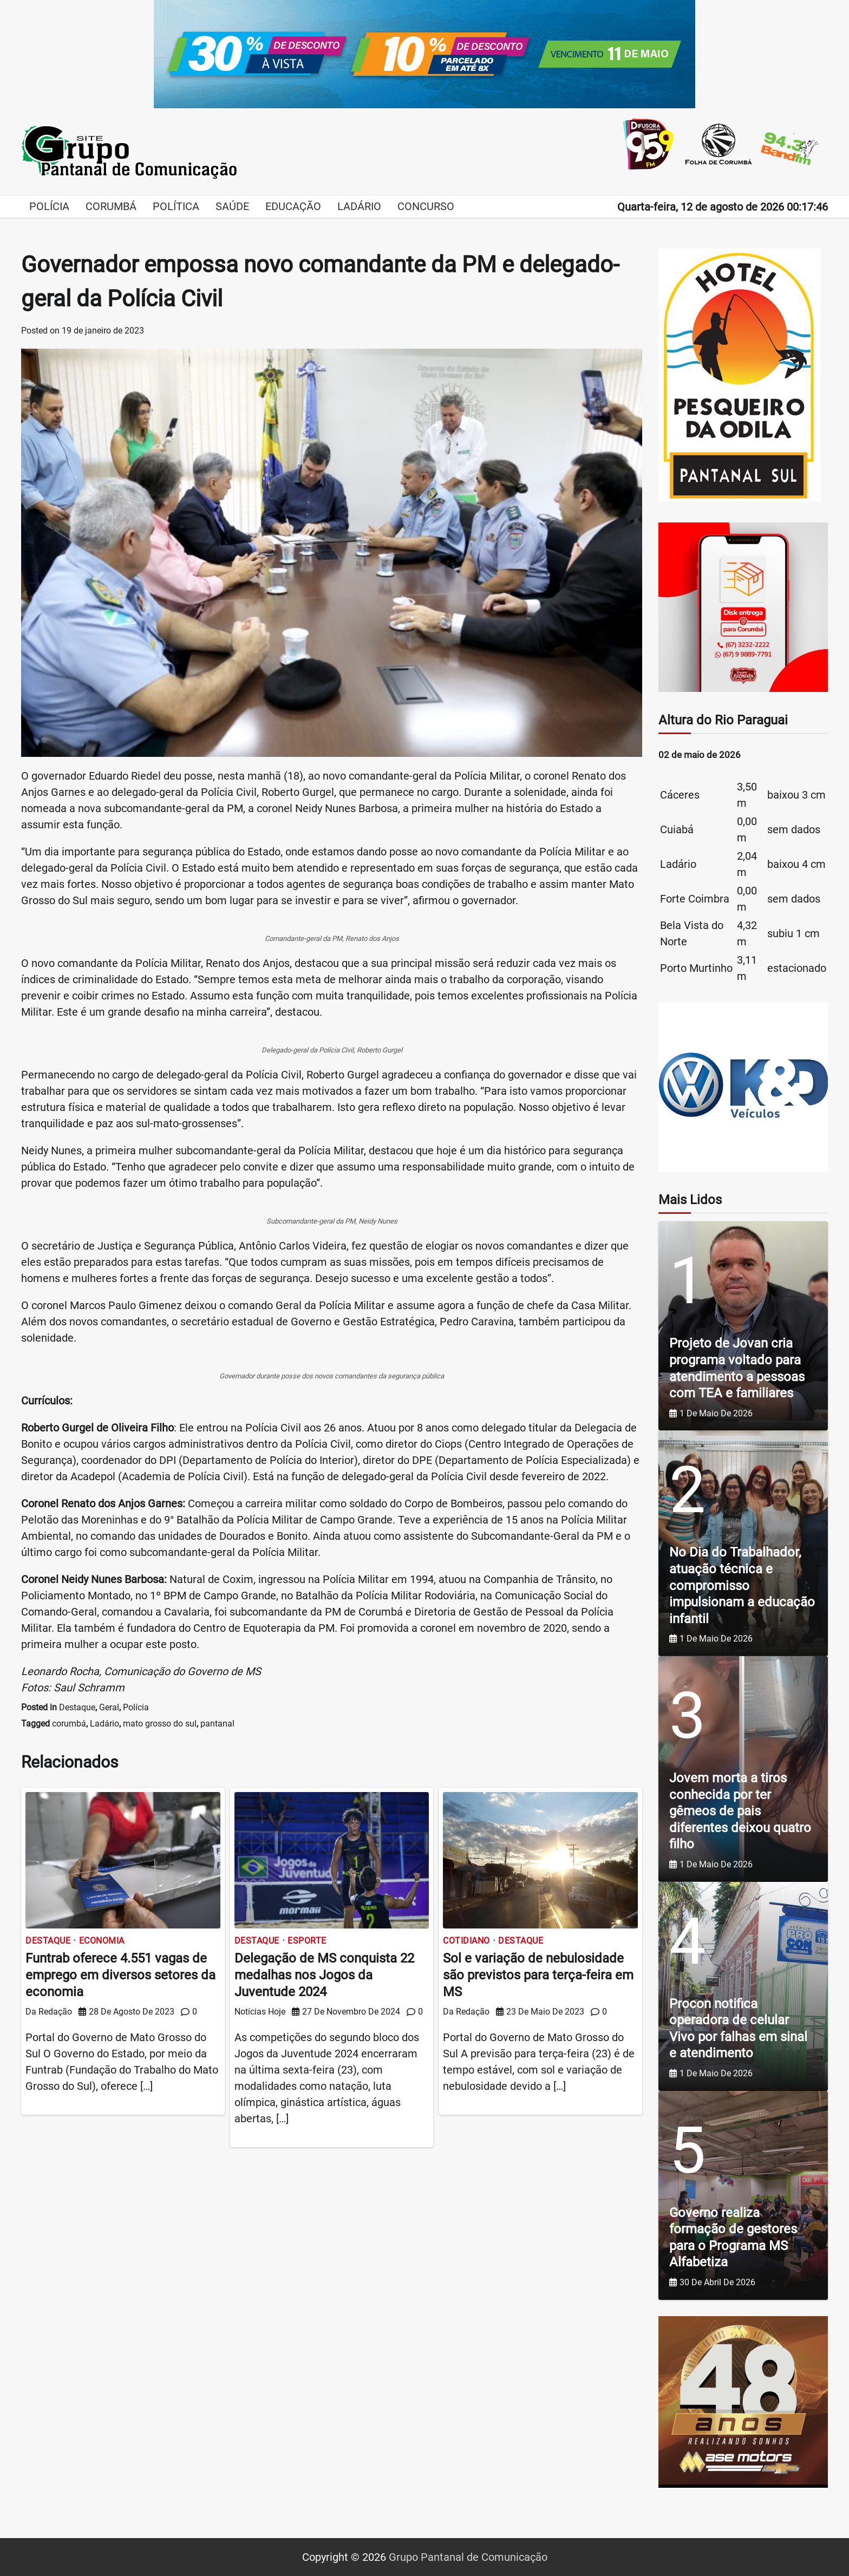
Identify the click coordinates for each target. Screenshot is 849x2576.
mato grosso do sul (160, 1723)
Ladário (359, 206)
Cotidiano (466, 1941)
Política (176, 206)
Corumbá (111, 206)
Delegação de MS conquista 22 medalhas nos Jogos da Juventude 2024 (324, 1975)
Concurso (425, 206)
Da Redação (48, 2011)
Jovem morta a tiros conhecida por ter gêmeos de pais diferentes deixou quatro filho (740, 1811)
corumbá (69, 1723)
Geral (109, 1707)
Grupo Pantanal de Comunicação (468, 2557)
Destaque (77, 1707)
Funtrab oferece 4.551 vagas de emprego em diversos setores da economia (120, 1975)
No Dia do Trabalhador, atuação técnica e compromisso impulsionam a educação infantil (742, 1585)
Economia (102, 1941)
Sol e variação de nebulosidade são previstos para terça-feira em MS (538, 1975)
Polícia (49, 206)
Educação (293, 206)
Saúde (232, 206)
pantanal (217, 1723)
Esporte (307, 1941)
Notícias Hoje (259, 2011)
